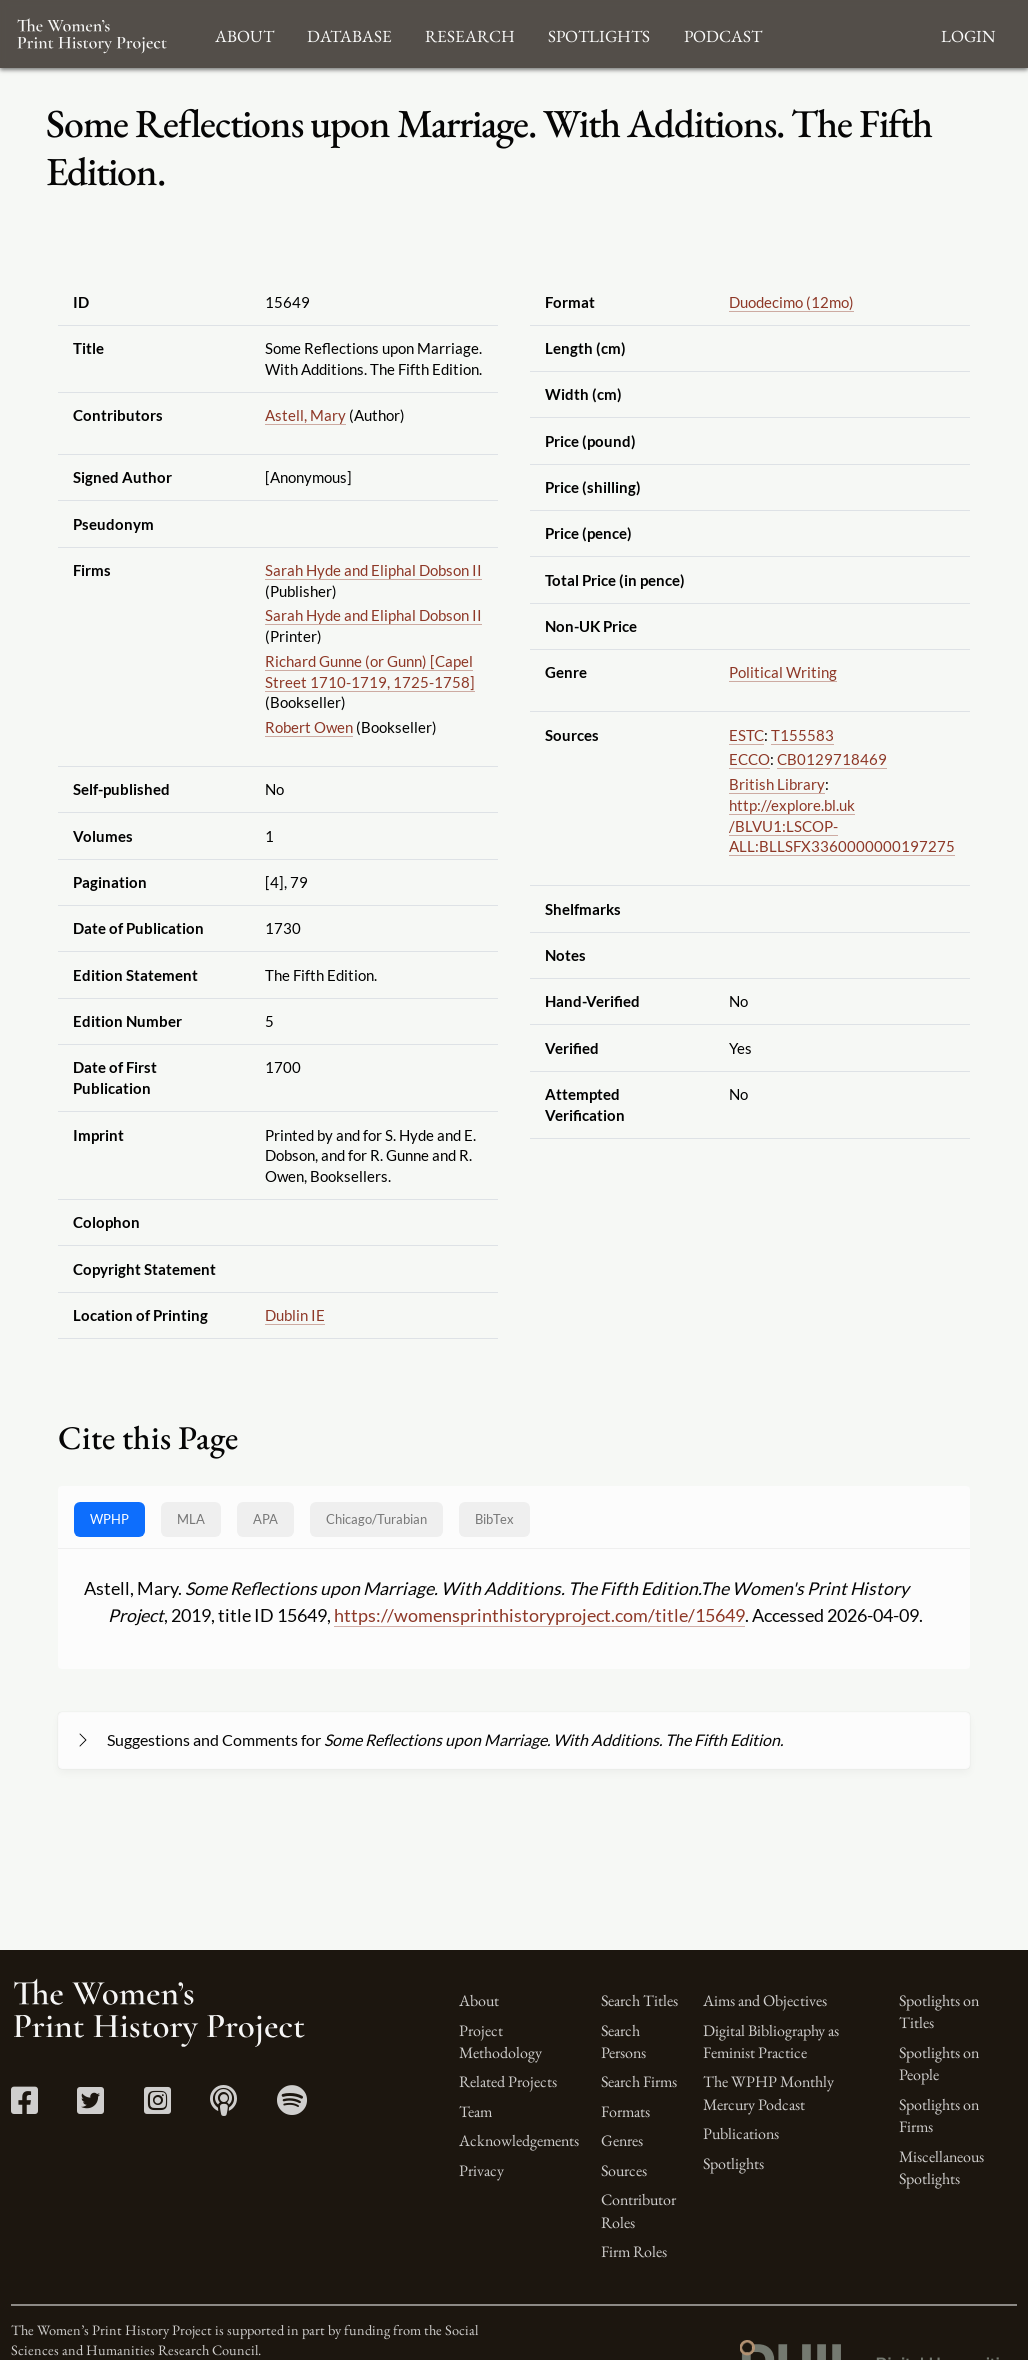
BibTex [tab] (494, 1519)
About (479, 2000)
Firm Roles (634, 2251)
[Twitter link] (90, 2106)
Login (968, 33)
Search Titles (639, 2000)
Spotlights (733, 2163)
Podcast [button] (723, 33)
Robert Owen (309, 727)
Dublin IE (295, 1315)
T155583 (802, 735)
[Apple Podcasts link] (223, 2106)
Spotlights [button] (599, 33)
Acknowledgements (519, 2140)
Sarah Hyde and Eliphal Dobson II (373, 570)
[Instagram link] (157, 2106)
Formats (625, 2111)
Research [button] (470, 33)
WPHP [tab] (109, 1519)
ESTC (746, 735)
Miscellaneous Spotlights (941, 2167)
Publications (741, 2133)
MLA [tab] (191, 1519)
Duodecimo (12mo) (791, 302)
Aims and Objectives (765, 2000)
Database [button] (349, 33)
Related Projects (508, 2081)
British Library (777, 784)
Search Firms (639, 2081)
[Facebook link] (24, 2106)
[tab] (376, 1519)
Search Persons (623, 2041)
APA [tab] (265, 1519)
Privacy (481, 2170)
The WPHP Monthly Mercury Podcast (768, 2092)
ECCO (749, 759)
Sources (624, 2170)
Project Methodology (500, 2041)
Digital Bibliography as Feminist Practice (771, 2041)
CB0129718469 (832, 759)
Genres (622, 2140)
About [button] (244, 33)
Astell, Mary (305, 415)
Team (475, 2111)
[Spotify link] (292, 2106)
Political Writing (783, 672)
